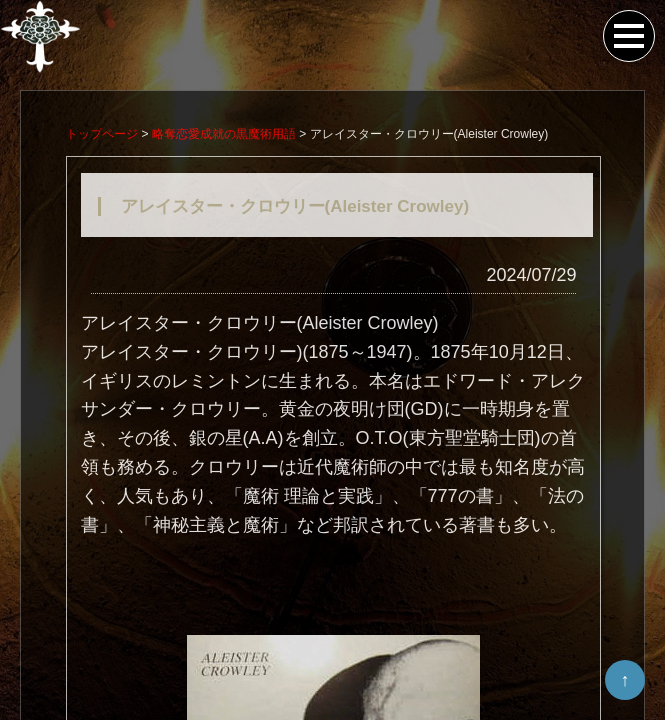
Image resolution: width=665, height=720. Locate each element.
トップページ (102, 136)
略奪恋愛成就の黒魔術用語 (224, 136)
